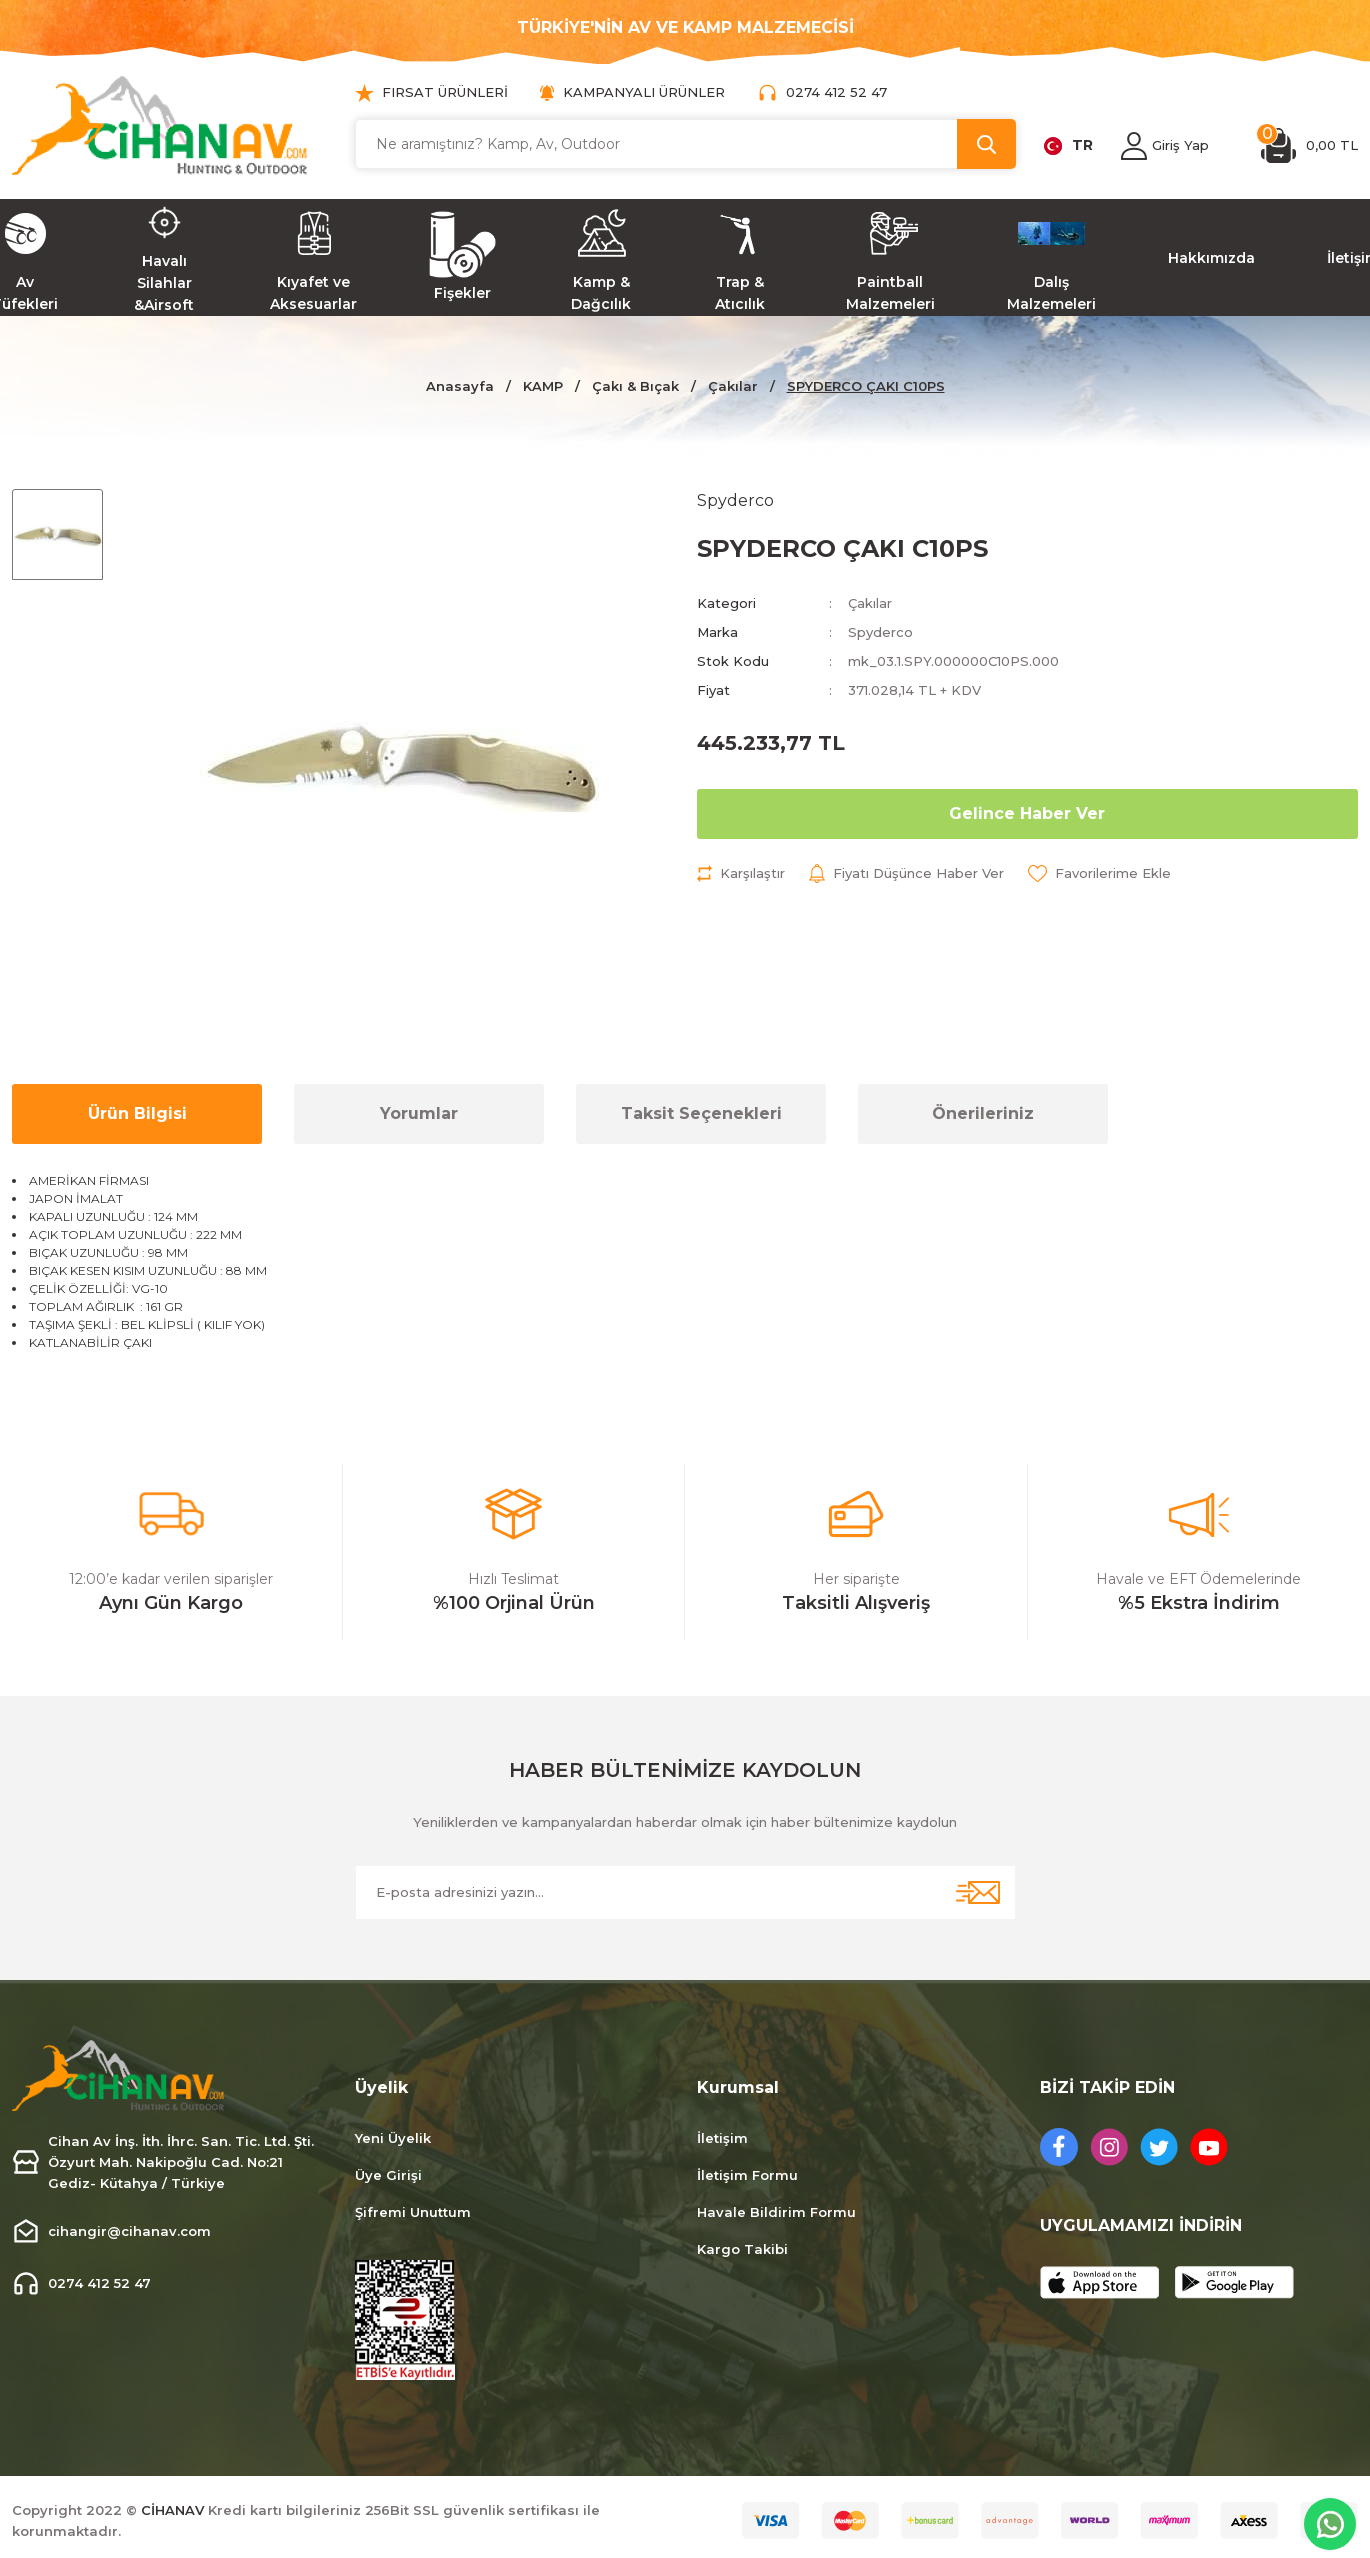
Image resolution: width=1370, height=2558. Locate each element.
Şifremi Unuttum (413, 2212)
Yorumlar (419, 1113)
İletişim (722, 2138)
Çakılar (870, 603)
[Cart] (1309, 145)
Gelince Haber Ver (1027, 813)
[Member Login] (1134, 146)
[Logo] (160, 125)
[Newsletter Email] (685, 1892)
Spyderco (880, 632)
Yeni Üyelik (393, 2138)
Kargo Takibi (742, 2249)
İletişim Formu (747, 2175)
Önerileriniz (983, 1113)
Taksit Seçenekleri (701, 1113)
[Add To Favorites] (1099, 873)
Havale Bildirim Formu (776, 2212)
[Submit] (978, 1892)
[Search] (685, 144)
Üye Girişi (388, 2175)
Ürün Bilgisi (137, 1113)
